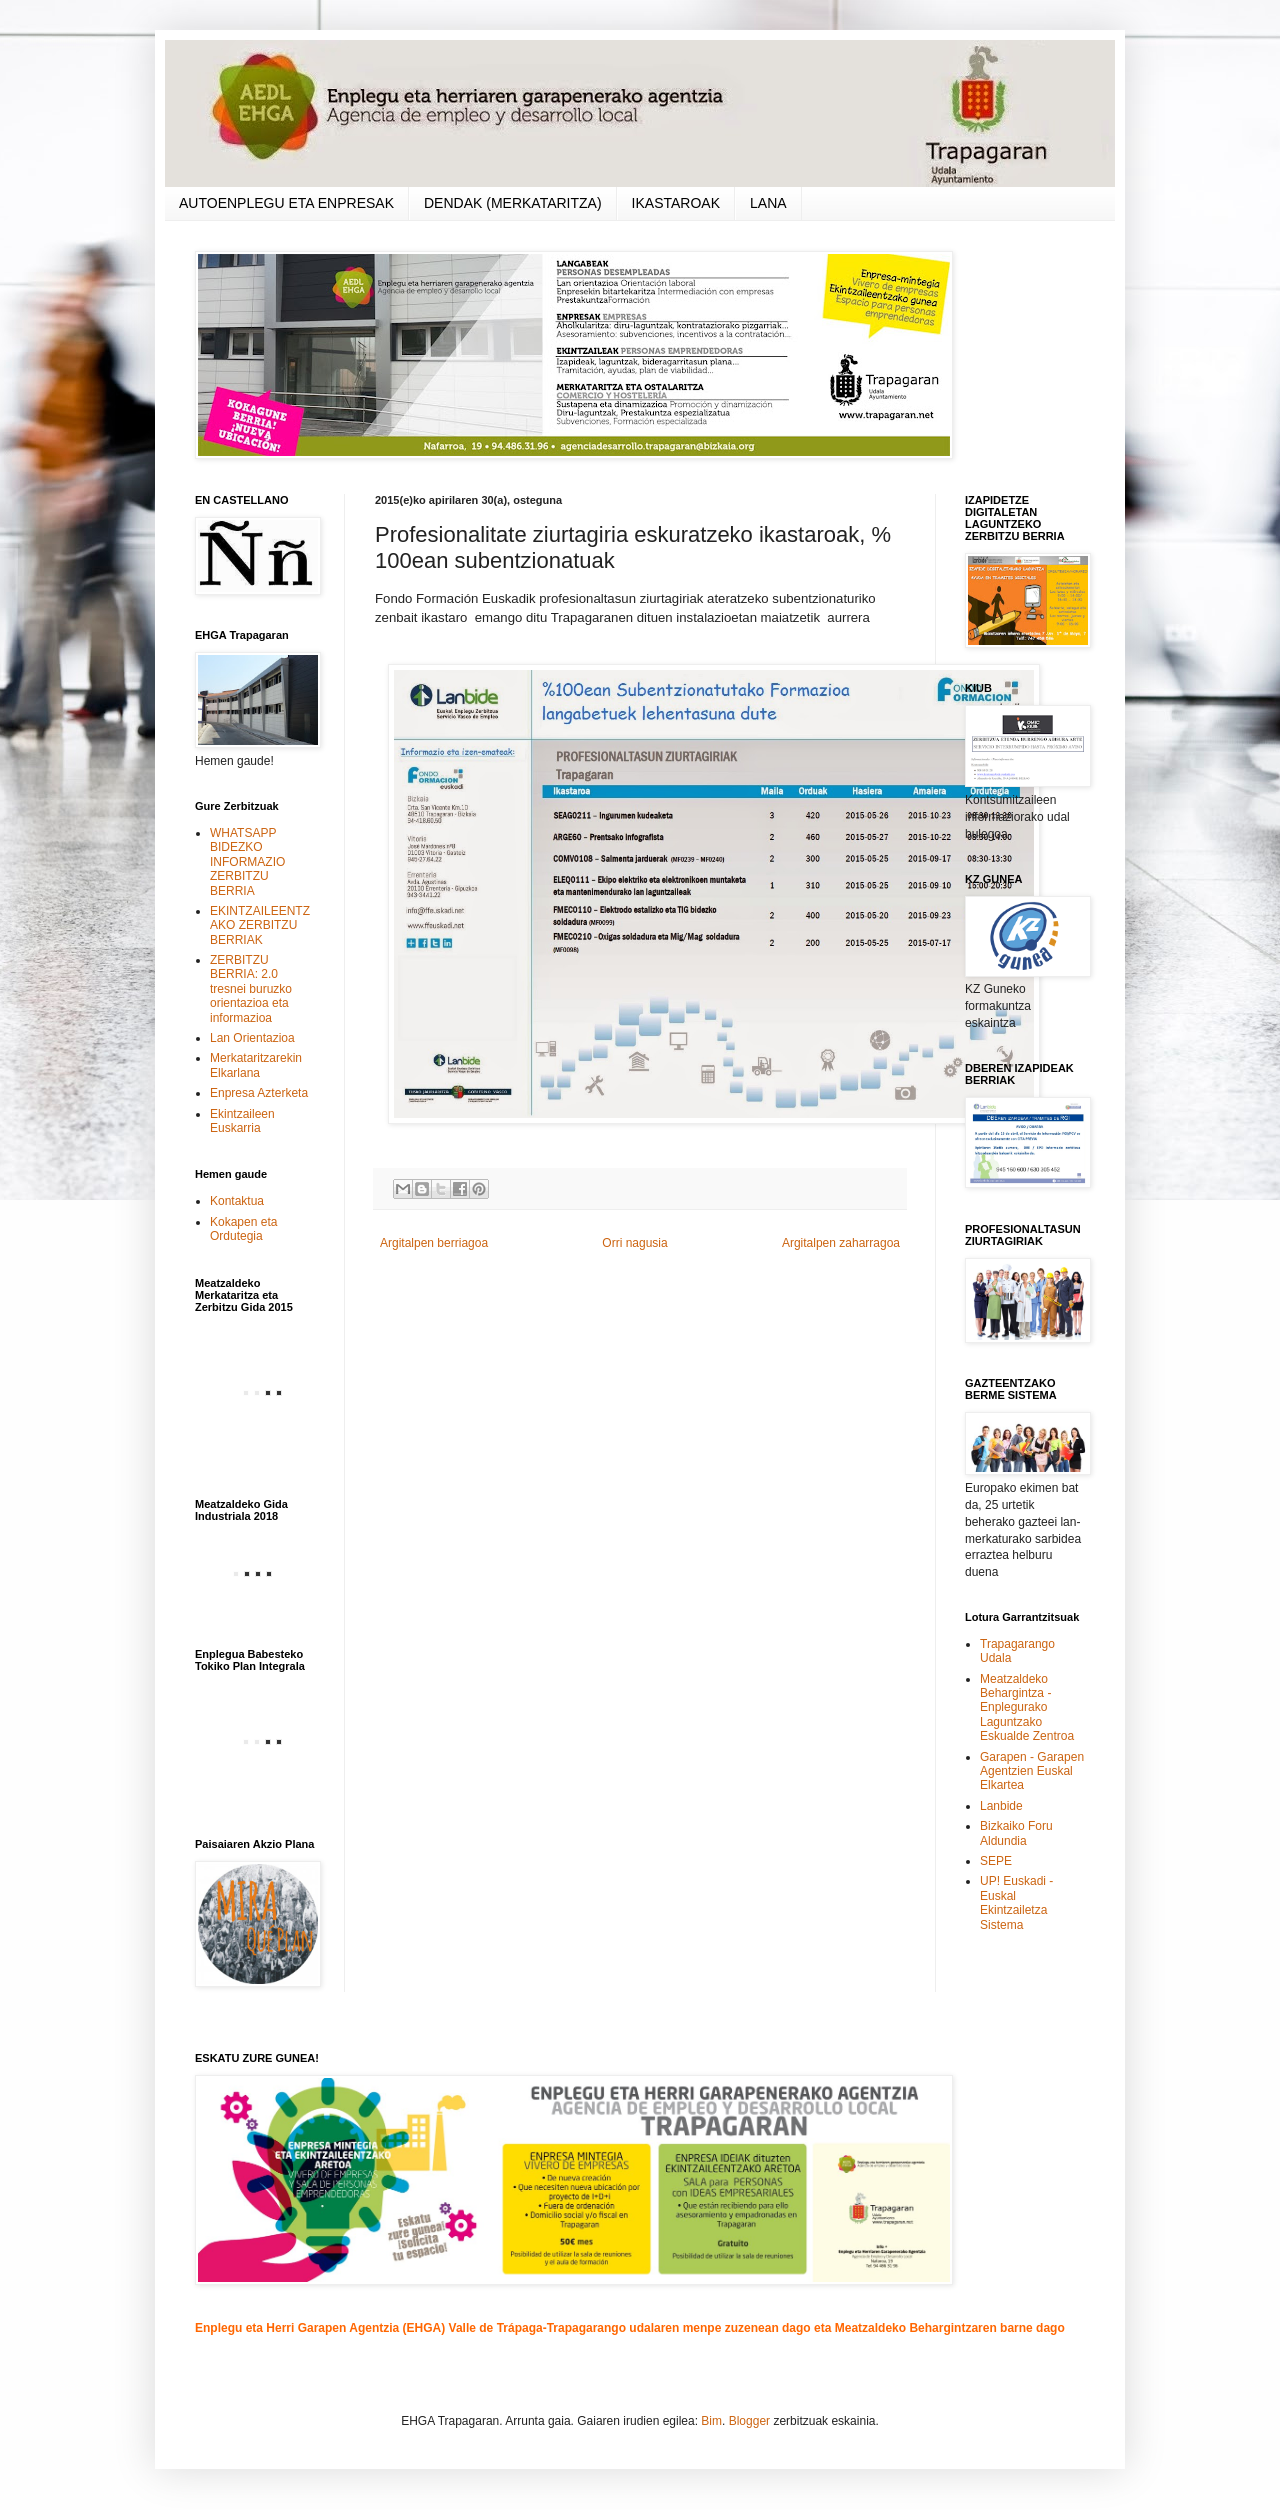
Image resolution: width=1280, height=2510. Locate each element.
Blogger (749, 2421)
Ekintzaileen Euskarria (242, 1121)
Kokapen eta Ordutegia (243, 1229)
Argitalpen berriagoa (434, 1243)
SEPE (996, 1861)
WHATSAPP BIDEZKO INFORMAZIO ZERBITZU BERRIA (247, 862)
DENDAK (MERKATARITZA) (513, 203)
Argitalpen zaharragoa (841, 1243)
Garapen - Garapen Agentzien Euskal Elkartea (1032, 1771)
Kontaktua (237, 1201)
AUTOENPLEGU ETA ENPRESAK (286, 203)
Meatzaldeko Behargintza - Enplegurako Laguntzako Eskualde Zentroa (1027, 1708)
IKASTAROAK (676, 203)
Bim (711, 2421)
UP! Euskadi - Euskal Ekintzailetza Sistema (1016, 1902)
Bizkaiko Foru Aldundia (1016, 1833)
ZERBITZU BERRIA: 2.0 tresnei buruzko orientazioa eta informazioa (251, 989)
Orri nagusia (634, 1243)
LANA (768, 203)
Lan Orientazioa (252, 1038)
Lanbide (1001, 1806)
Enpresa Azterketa (259, 1093)
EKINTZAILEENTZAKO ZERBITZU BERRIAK (260, 925)
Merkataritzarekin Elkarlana (256, 1065)
